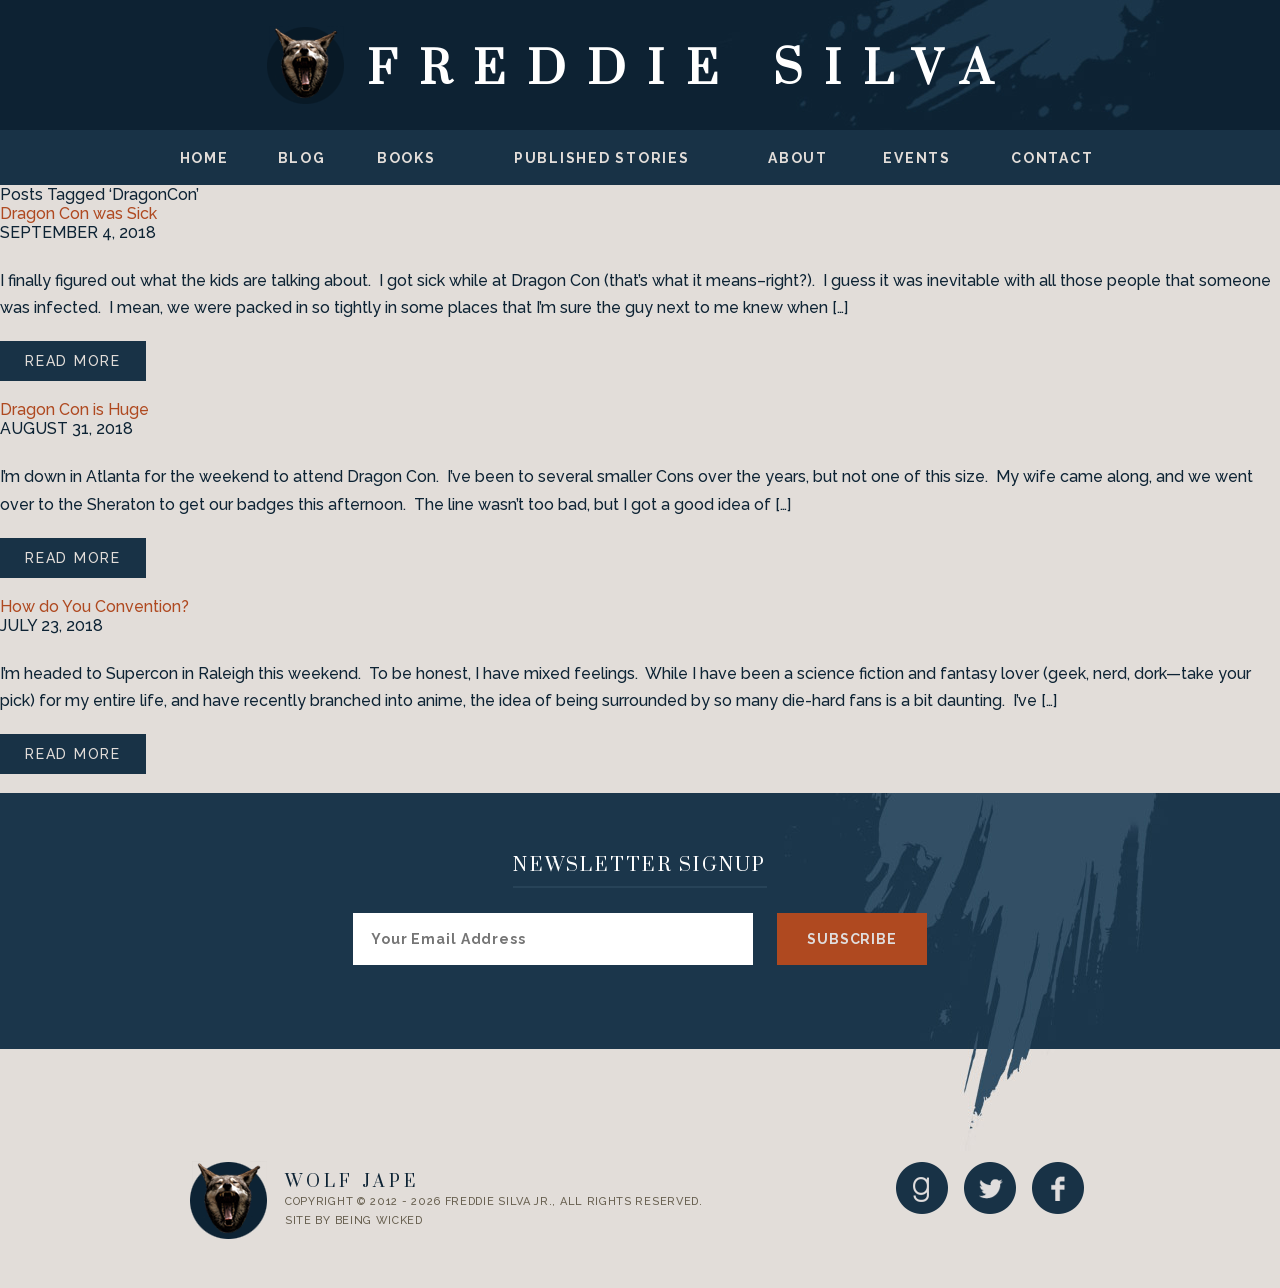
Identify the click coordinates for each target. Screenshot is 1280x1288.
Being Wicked (379, 1220)
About (798, 158)
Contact (1052, 158)
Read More (73, 361)
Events (917, 158)
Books (406, 158)
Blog (302, 158)
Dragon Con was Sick (78, 213)
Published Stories (602, 158)
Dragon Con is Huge (74, 409)
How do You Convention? (94, 606)
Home (204, 158)
